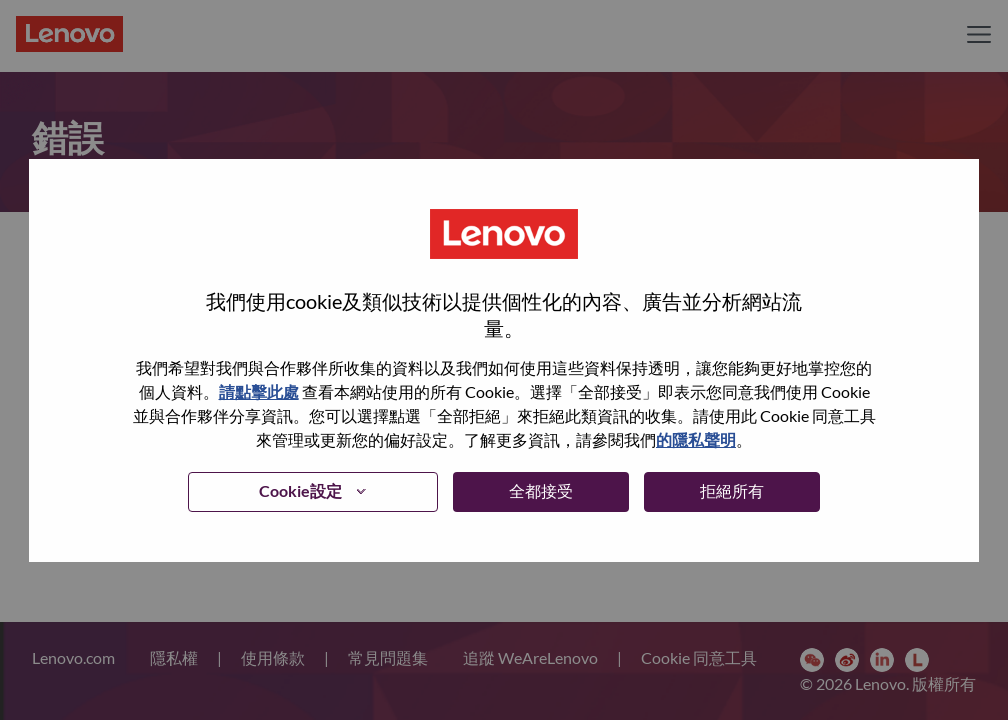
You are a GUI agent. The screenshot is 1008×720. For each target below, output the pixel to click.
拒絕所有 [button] (732, 490)
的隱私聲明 (696, 439)
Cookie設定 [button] (300, 490)
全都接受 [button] (541, 490)
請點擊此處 (259, 391)
